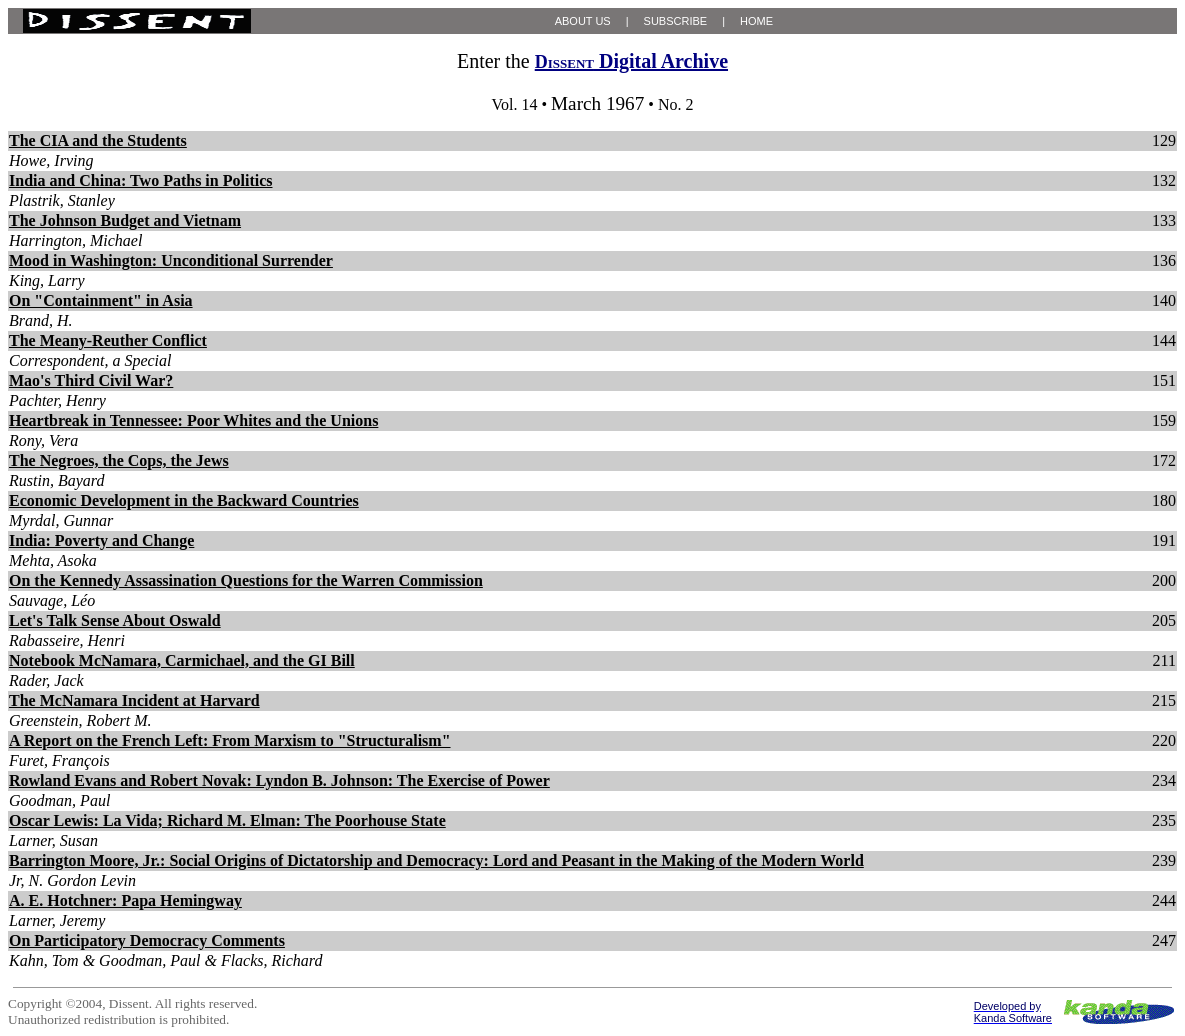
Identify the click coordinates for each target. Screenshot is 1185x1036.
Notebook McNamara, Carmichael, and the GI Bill (182, 660)
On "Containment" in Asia (101, 300)
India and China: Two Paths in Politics (140, 180)
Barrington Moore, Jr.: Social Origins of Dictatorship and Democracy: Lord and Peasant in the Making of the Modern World (436, 860)
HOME (756, 21)
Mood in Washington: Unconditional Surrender (171, 260)
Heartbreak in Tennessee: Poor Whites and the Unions (193, 420)
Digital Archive (631, 61)
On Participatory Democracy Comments (147, 940)
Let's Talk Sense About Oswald (115, 620)
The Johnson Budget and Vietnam (125, 220)
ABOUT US (583, 21)
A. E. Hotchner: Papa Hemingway (125, 900)
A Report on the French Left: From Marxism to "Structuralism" (230, 740)
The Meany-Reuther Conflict (108, 340)
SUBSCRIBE (676, 21)
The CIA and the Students (98, 140)
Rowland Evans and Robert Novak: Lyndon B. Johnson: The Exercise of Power (279, 780)
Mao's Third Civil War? (91, 380)
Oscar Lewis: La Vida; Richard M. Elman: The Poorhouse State (227, 820)
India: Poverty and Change (101, 540)
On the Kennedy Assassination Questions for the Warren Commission (246, 580)
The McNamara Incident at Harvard (134, 700)
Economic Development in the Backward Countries (184, 500)
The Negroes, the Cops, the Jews (119, 460)
